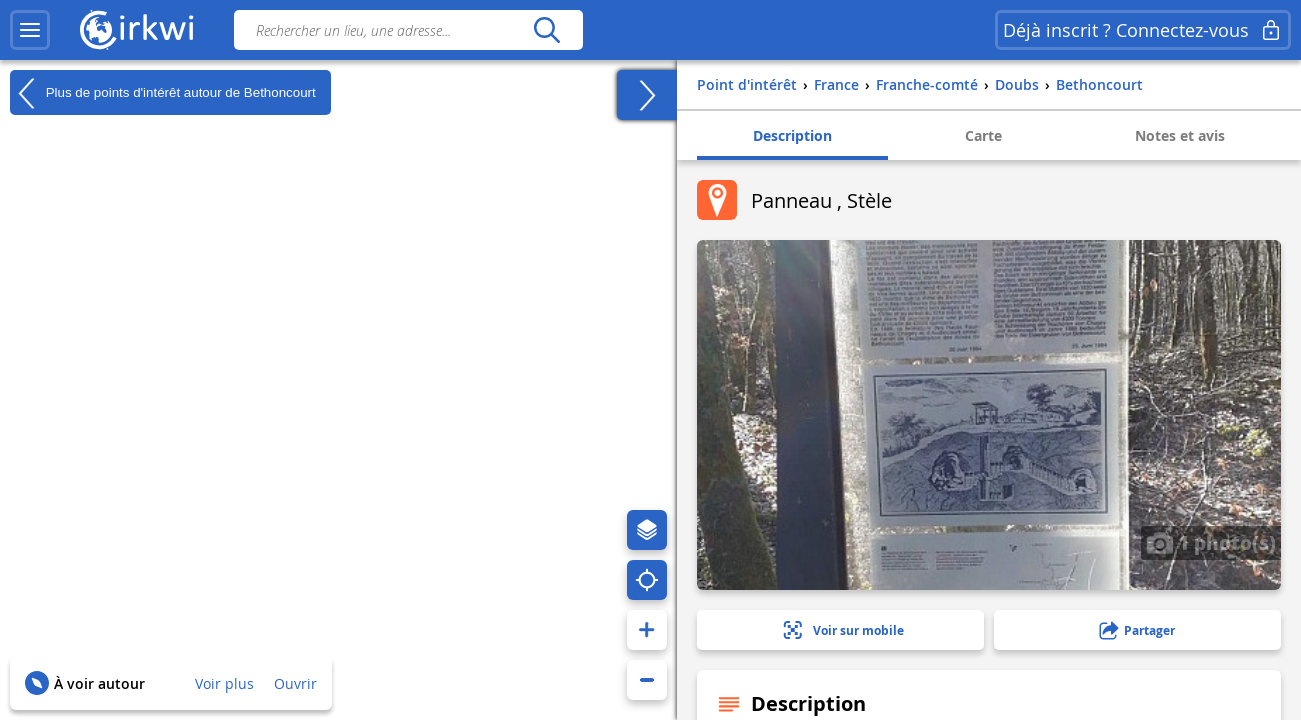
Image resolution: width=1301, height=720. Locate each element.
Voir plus (224, 683)
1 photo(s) (1211, 542)
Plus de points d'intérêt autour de (163, 93)
